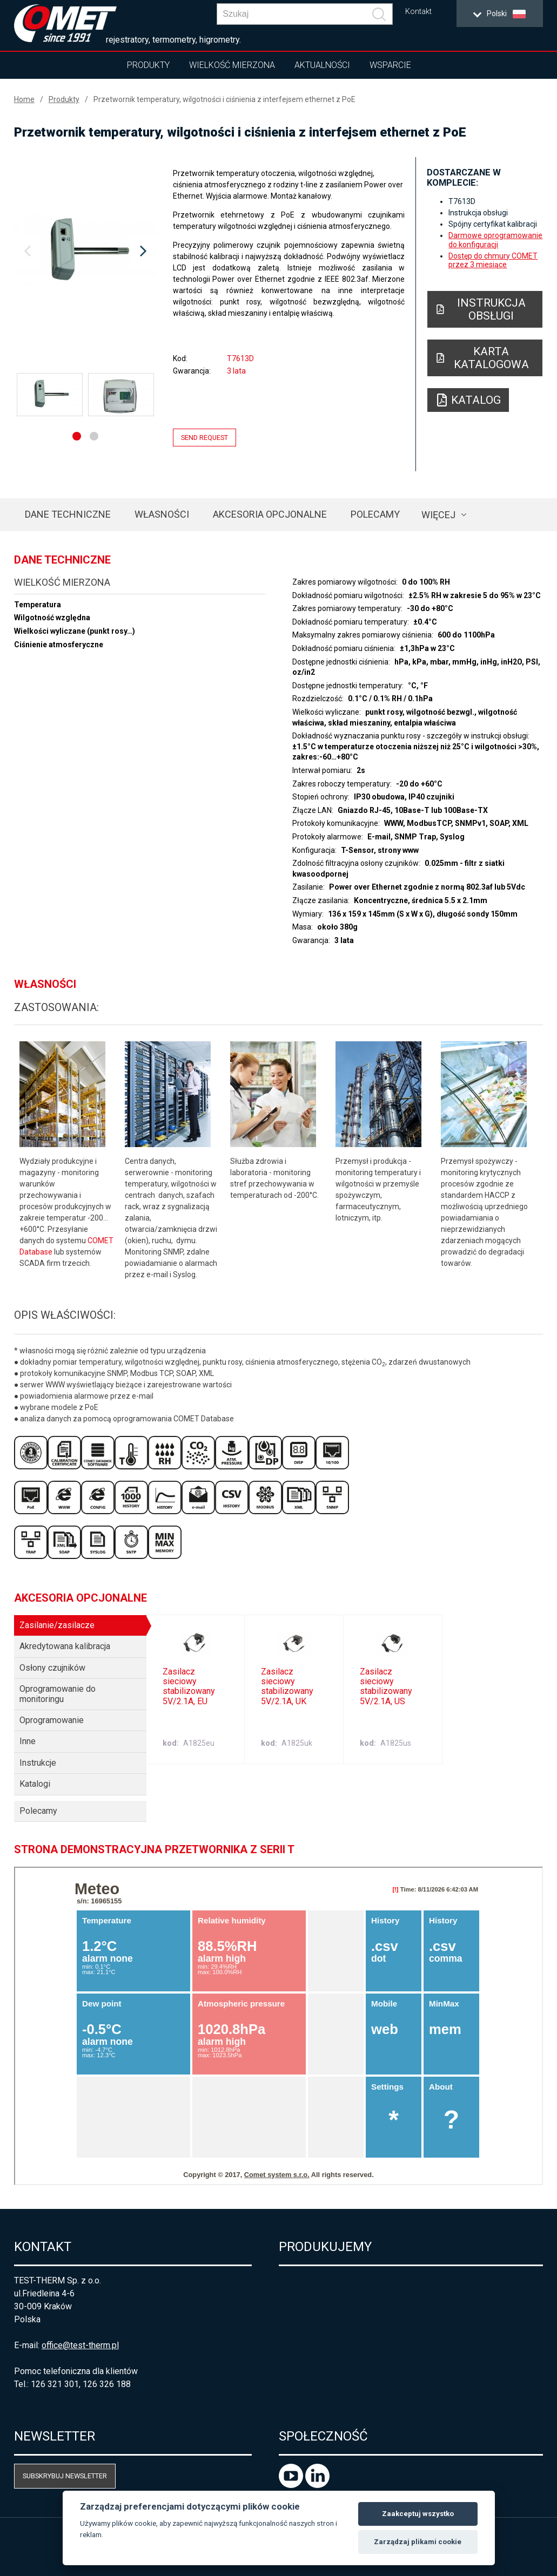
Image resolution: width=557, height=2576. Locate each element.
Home (24, 99)
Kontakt (418, 11)
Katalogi (34, 1784)
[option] (85, 251)
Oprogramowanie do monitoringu (57, 1694)
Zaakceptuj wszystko (418, 2514)
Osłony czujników (52, 1668)
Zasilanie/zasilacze (57, 1625)
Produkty (148, 65)
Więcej (438, 514)
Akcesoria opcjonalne (270, 514)
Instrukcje (37, 1763)
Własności (162, 514)
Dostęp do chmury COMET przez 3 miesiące (493, 260)
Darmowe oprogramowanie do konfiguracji (495, 239)
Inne (27, 1741)
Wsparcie (390, 65)
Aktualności (322, 65)
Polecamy (375, 514)
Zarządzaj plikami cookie (417, 2542)
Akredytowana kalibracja (64, 1646)
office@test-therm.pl (80, 2345)
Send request (204, 437)
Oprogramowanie (51, 1720)
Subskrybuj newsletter (65, 2476)
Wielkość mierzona (232, 65)
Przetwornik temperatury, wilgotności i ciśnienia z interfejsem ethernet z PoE (224, 99)
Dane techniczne (68, 514)
